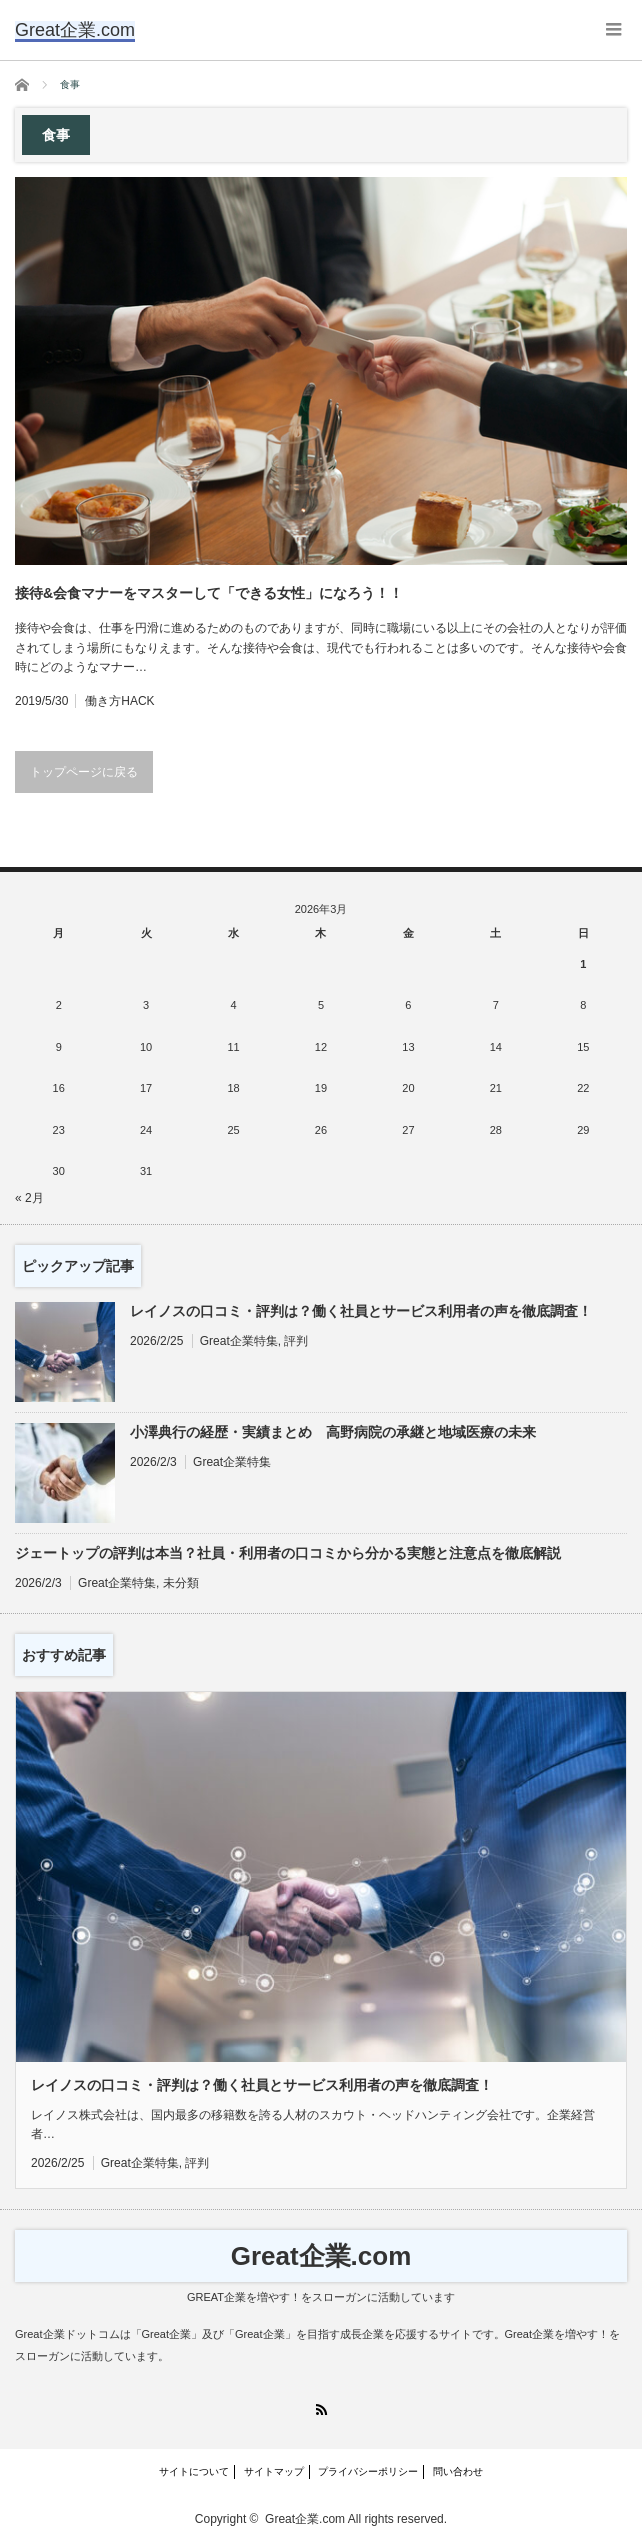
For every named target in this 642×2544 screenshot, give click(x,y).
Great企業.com (321, 2256)
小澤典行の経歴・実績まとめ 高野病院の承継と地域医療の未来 (333, 1432)
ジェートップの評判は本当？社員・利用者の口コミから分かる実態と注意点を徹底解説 (288, 1553)
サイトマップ (274, 2471)
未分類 (181, 1583)
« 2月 (29, 1198)
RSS (321, 2409)
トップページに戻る (84, 772)
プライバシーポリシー (368, 2471)
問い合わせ (458, 2471)
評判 (296, 1341)
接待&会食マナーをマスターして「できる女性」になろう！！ (209, 593)
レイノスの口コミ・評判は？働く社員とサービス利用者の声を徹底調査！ (361, 1311)
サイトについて (194, 2471)
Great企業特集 (239, 1341)
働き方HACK (119, 701)
